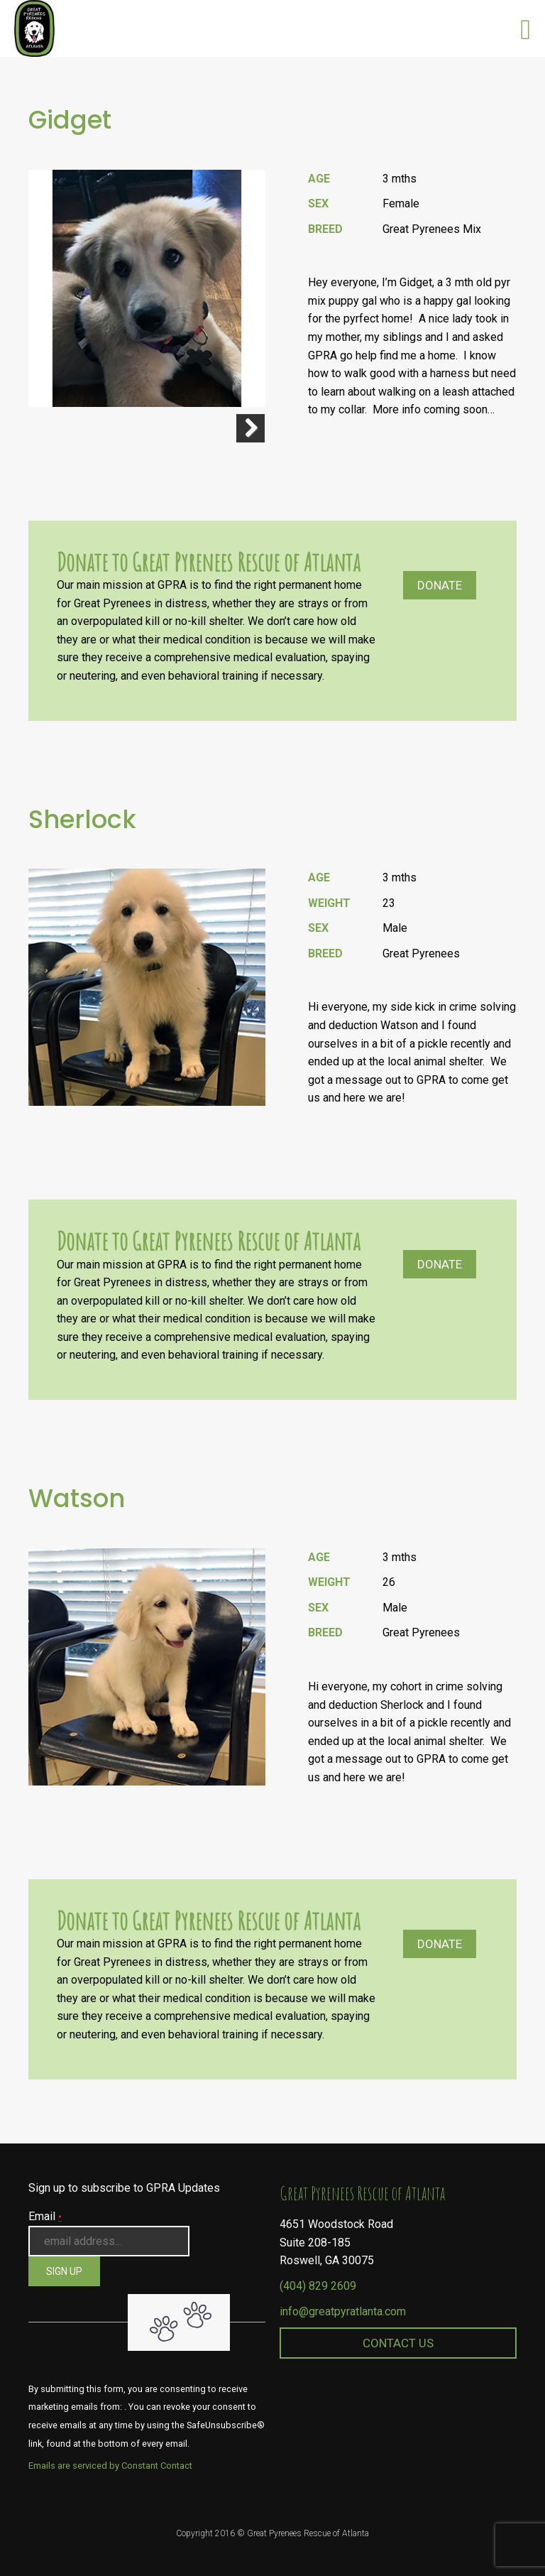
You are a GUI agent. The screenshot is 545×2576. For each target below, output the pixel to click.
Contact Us (398, 2343)
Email (45, 2216)
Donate (439, 585)
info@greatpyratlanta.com (343, 2311)
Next (250, 428)
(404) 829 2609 (318, 2286)
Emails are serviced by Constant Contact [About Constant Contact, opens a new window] (110, 2465)
